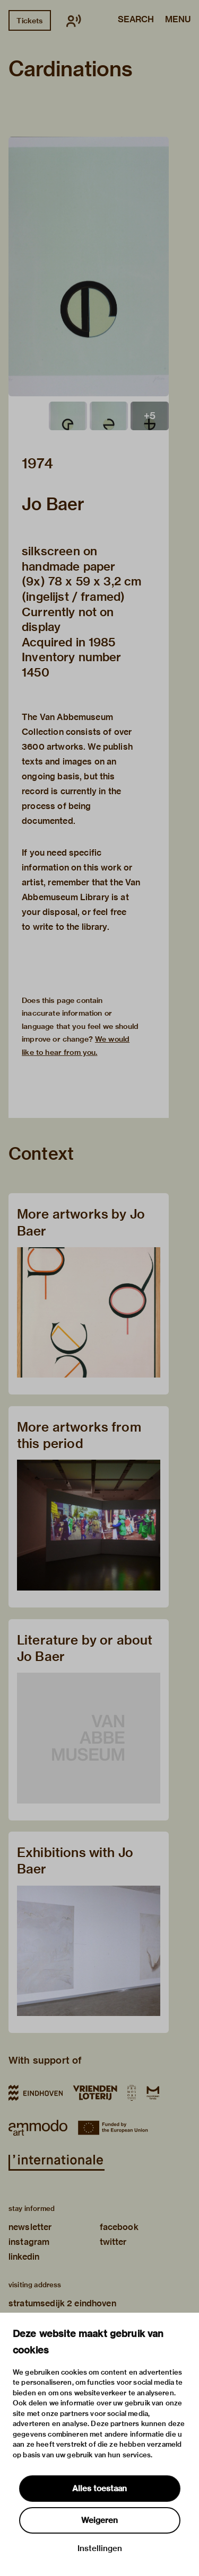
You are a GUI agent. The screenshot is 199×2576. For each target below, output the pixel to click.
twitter (113, 2242)
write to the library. (71, 926)
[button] (88, 266)
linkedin (23, 2256)
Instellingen (99, 2548)
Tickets (29, 20)
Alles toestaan (99, 2488)
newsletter (30, 2227)
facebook (119, 2227)
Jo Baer (53, 503)
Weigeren (99, 2520)
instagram (28, 2242)
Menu (178, 20)
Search (136, 20)
